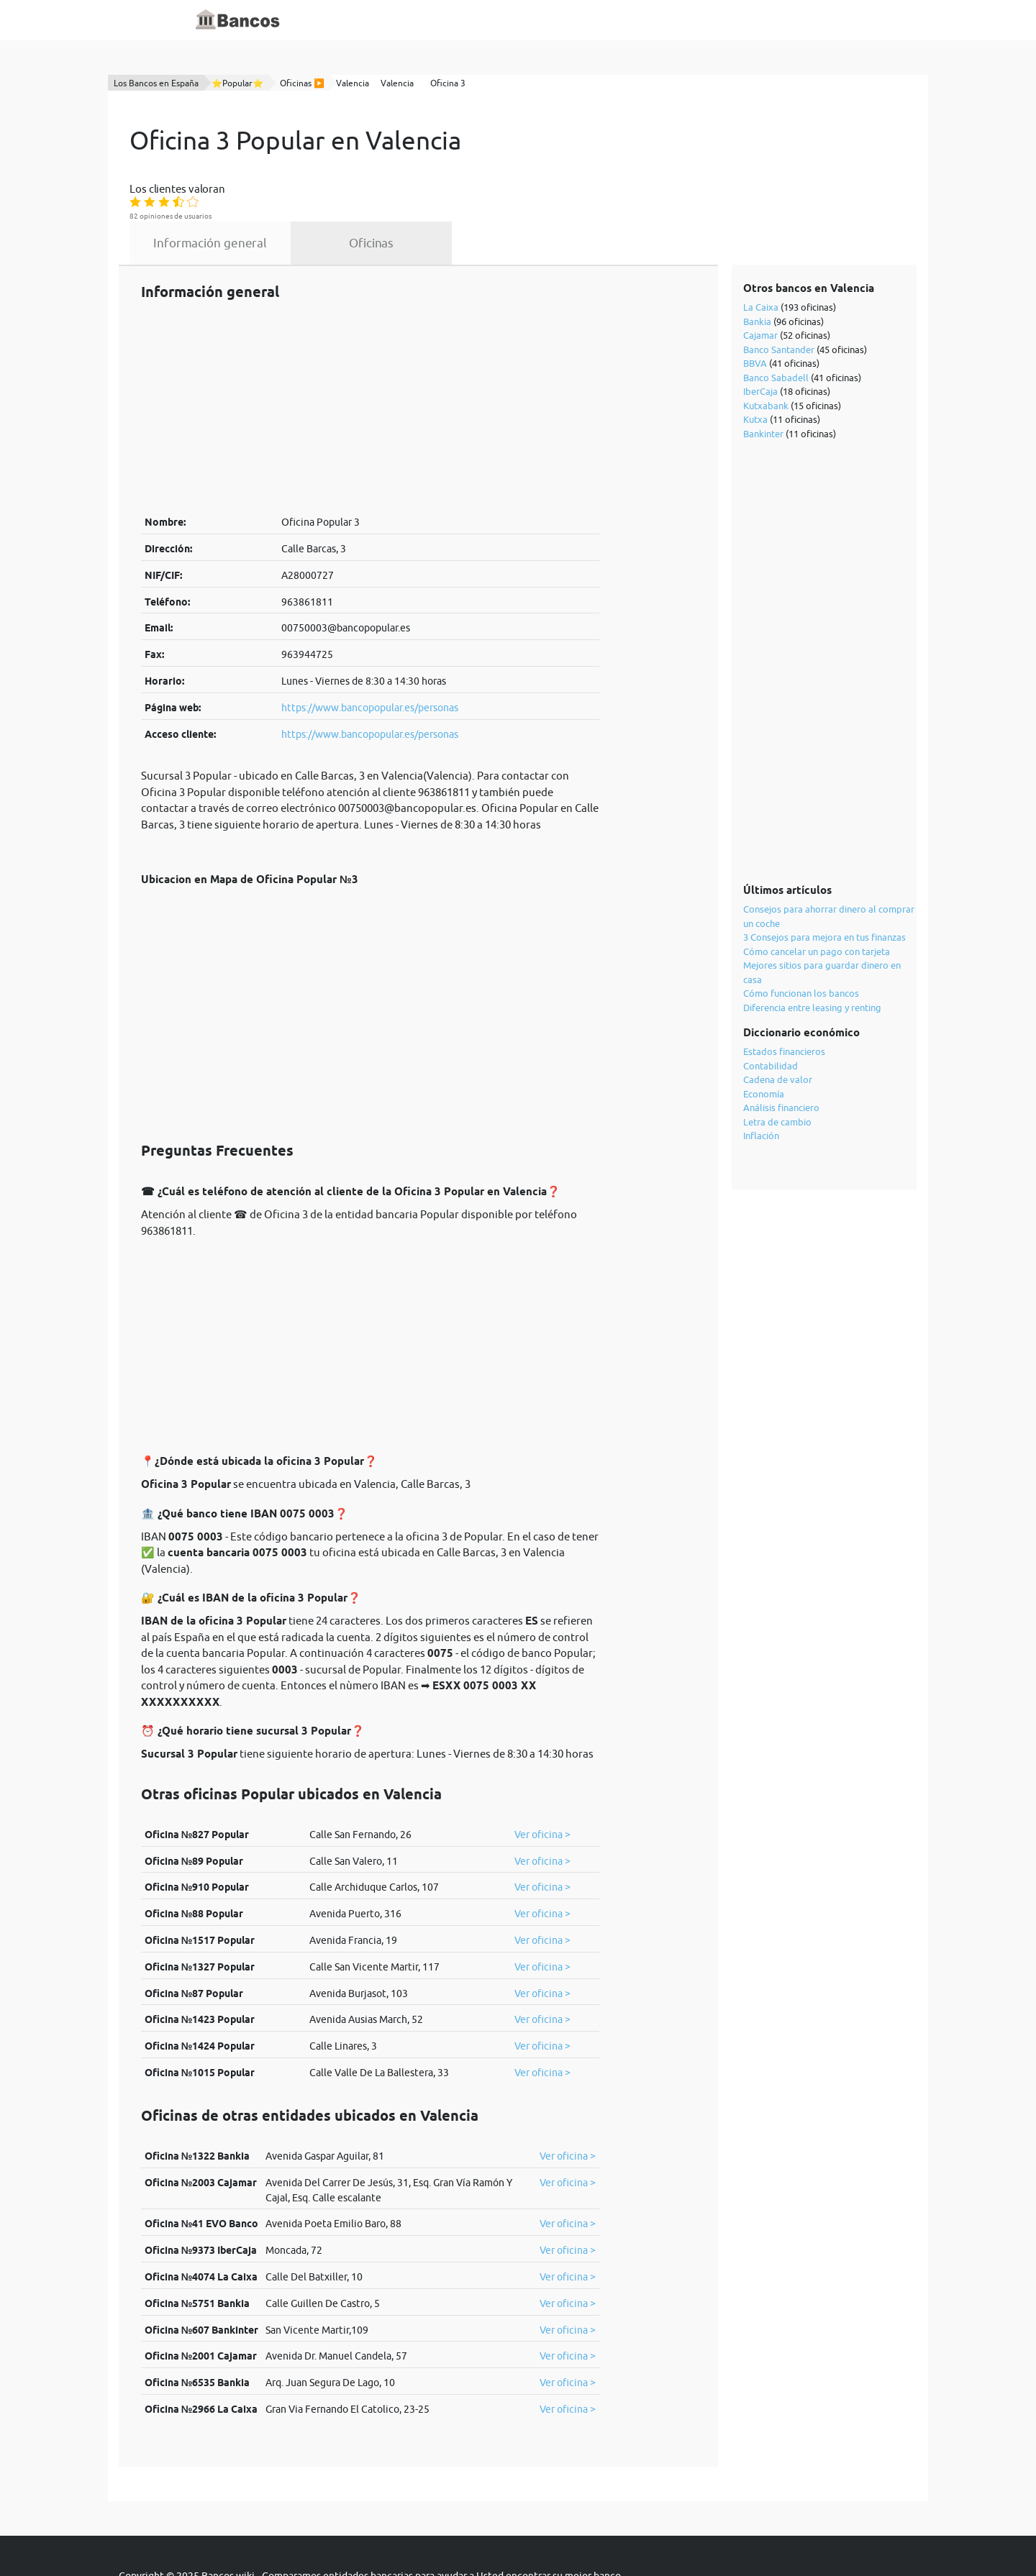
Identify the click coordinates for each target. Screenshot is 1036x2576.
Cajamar (761, 280)
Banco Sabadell (776, 323)
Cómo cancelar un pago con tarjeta (817, 897)
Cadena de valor (778, 1025)
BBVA (756, 308)
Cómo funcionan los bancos (802, 938)
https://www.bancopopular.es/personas (369, 653)
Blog (469, 20)
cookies (500, 2534)
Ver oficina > (542, 1780)
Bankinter (764, 379)
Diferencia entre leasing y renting (813, 953)
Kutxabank (766, 351)
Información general (343, 188)
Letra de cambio (778, 1067)
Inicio (365, 20)
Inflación (762, 1081)
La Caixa (761, 252)
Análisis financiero (782, 1053)
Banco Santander (779, 295)
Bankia (758, 267)
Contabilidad (771, 1011)
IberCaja (761, 336)
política (450, 2534)
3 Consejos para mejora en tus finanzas (825, 882)
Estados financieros (785, 996)
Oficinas (504, 188)
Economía (764, 1039)
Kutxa (756, 364)
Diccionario (418, 20)
